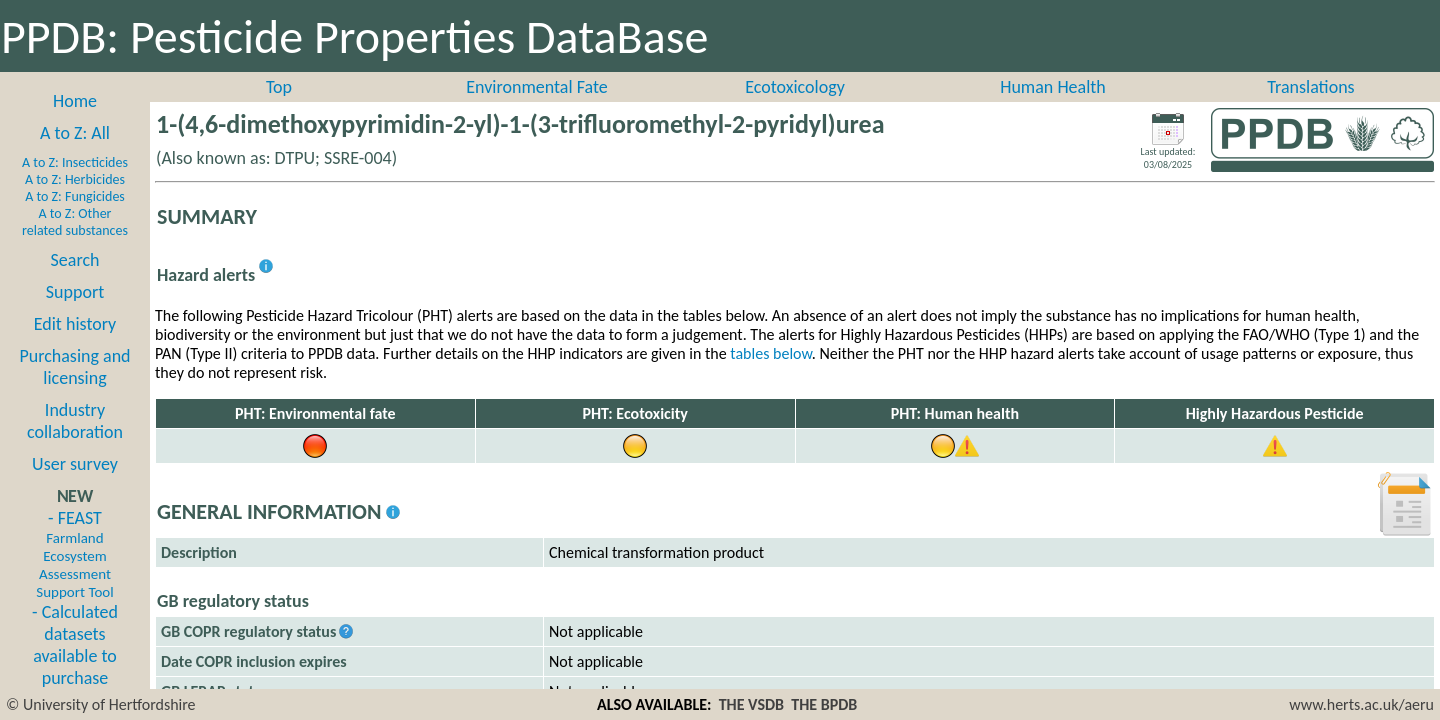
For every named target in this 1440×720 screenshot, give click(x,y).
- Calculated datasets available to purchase (75, 645)
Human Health (1053, 87)
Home (75, 101)
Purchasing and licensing (74, 367)
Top (279, 87)
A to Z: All (75, 133)
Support (75, 292)
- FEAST (74, 554)
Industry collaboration (75, 421)
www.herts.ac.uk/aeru (1361, 704)
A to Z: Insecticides (75, 162)
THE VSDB (751, 704)
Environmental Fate (536, 87)
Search (75, 260)
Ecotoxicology (795, 87)
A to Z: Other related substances (75, 222)
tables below (771, 353)
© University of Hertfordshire (101, 704)
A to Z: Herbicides (75, 179)
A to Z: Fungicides (75, 196)
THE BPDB (824, 704)
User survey (75, 464)
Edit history (75, 324)
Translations (1310, 87)
